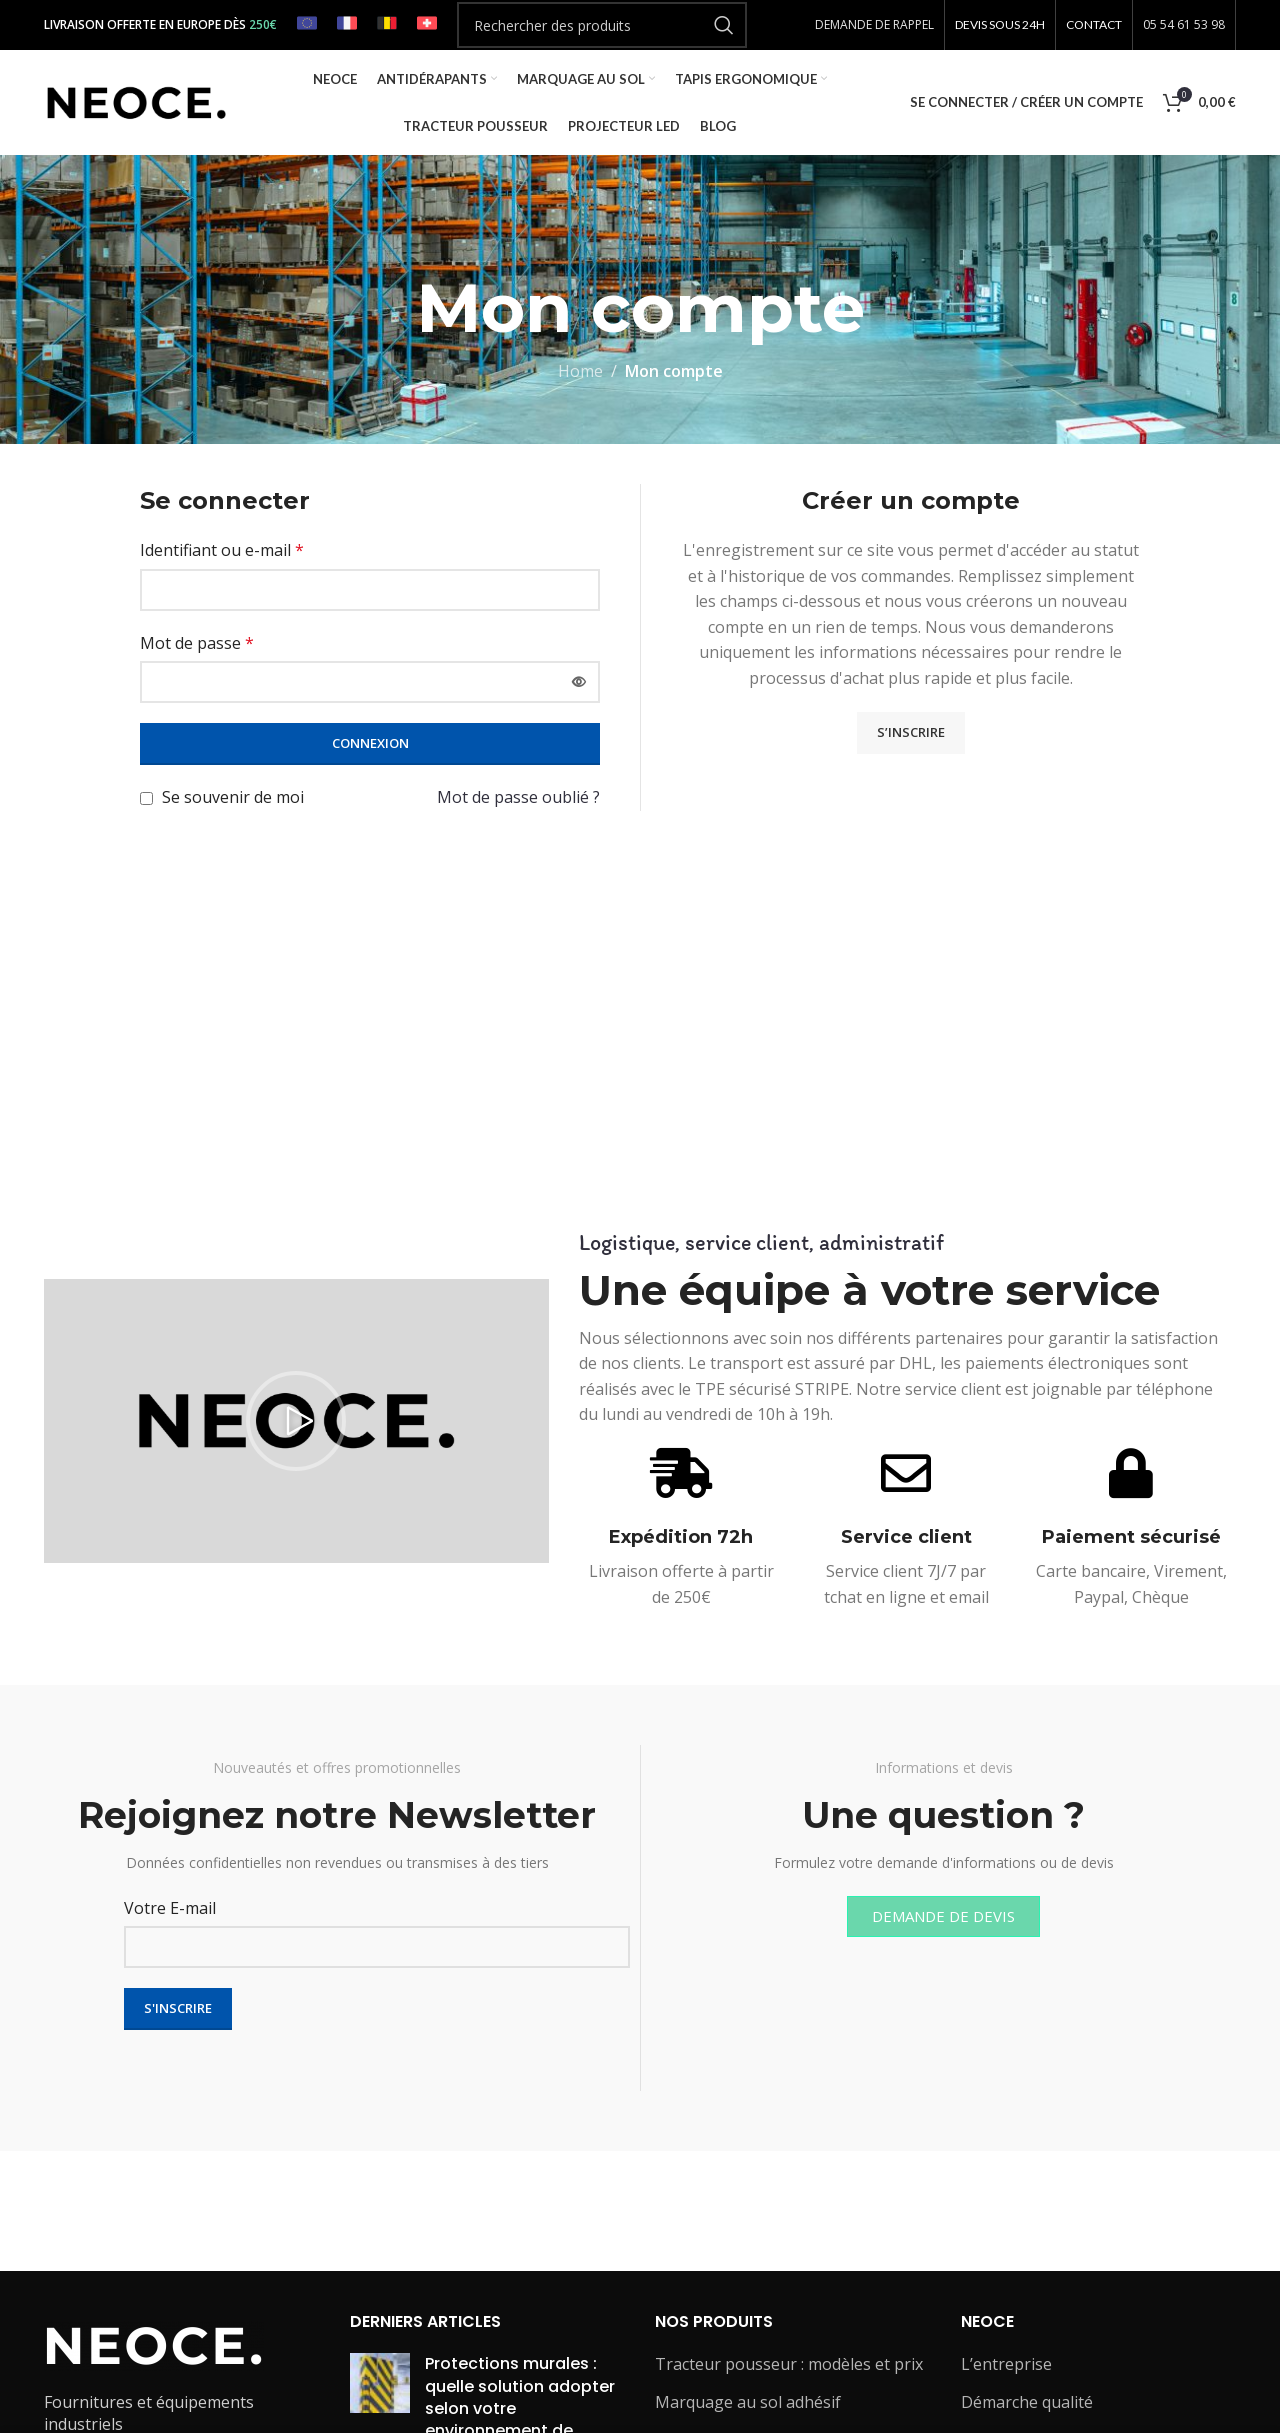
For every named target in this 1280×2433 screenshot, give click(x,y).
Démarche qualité (1027, 2402)
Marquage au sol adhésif (748, 2402)
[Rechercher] (602, 25)
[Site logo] (136, 101)
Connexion (370, 743)
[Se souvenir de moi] (146, 798)
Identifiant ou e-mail (222, 550)
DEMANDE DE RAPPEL (874, 24)
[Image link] (154, 2344)
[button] (296, 1421)
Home (580, 371)
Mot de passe (197, 643)
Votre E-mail (170, 1908)
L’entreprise (1006, 2364)
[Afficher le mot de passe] (579, 682)
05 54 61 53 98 (1184, 24)
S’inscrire (911, 732)
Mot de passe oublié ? (518, 797)
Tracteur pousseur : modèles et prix (789, 2364)
